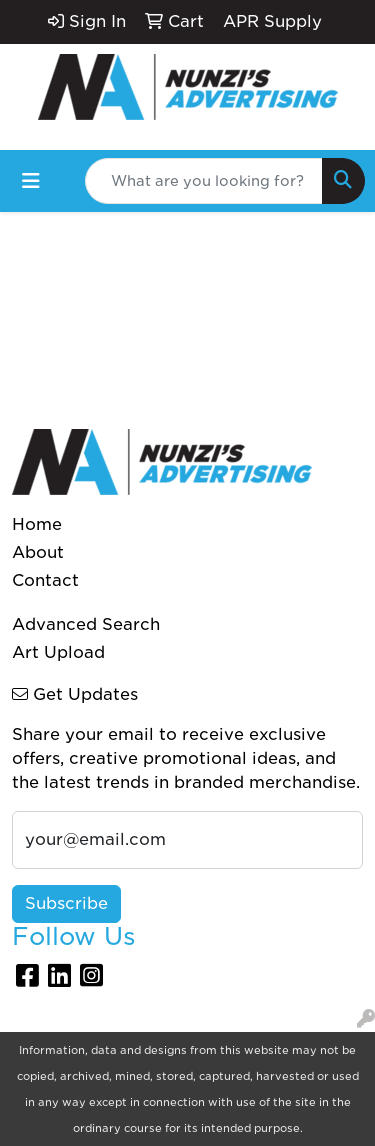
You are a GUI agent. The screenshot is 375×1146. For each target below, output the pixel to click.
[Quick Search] (204, 181)
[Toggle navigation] (31, 181)
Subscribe (66, 903)
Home (37, 524)
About (38, 552)
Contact (45, 580)
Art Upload (58, 652)
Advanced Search (86, 624)
